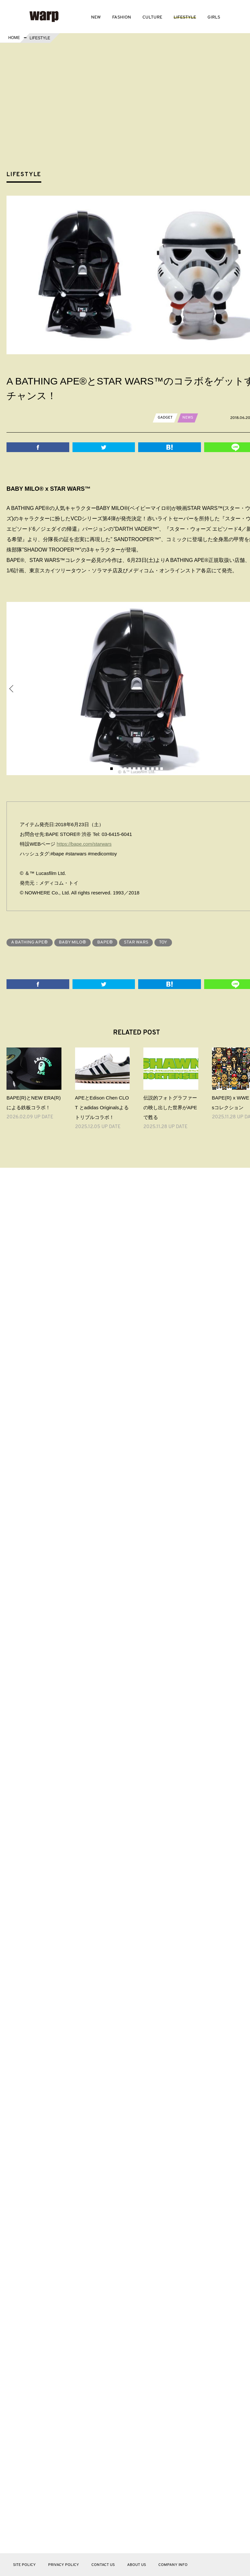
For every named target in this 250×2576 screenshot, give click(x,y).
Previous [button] (12, 688)
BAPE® (106, 942)
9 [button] (148, 768)
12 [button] (161, 768)
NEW (96, 17)
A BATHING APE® (29, 942)
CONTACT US (103, 2565)
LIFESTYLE (185, 17)
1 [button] (111, 768)
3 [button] (120, 768)
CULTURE (152, 17)
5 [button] (129, 768)
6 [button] (134, 768)
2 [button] (116, 768)
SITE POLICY (24, 2565)
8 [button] (143, 768)
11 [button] (157, 768)
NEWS (187, 418)
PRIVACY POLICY (63, 2565)
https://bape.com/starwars (84, 844)
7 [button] (139, 768)
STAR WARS (137, 942)
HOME (14, 38)
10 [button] (152, 768)
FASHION (121, 17)
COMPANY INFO (173, 2565)
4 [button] (125, 768)
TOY (165, 942)
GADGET (165, 418)
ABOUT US (136, 2565)
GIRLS (213, 17)
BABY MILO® (73, 942)
